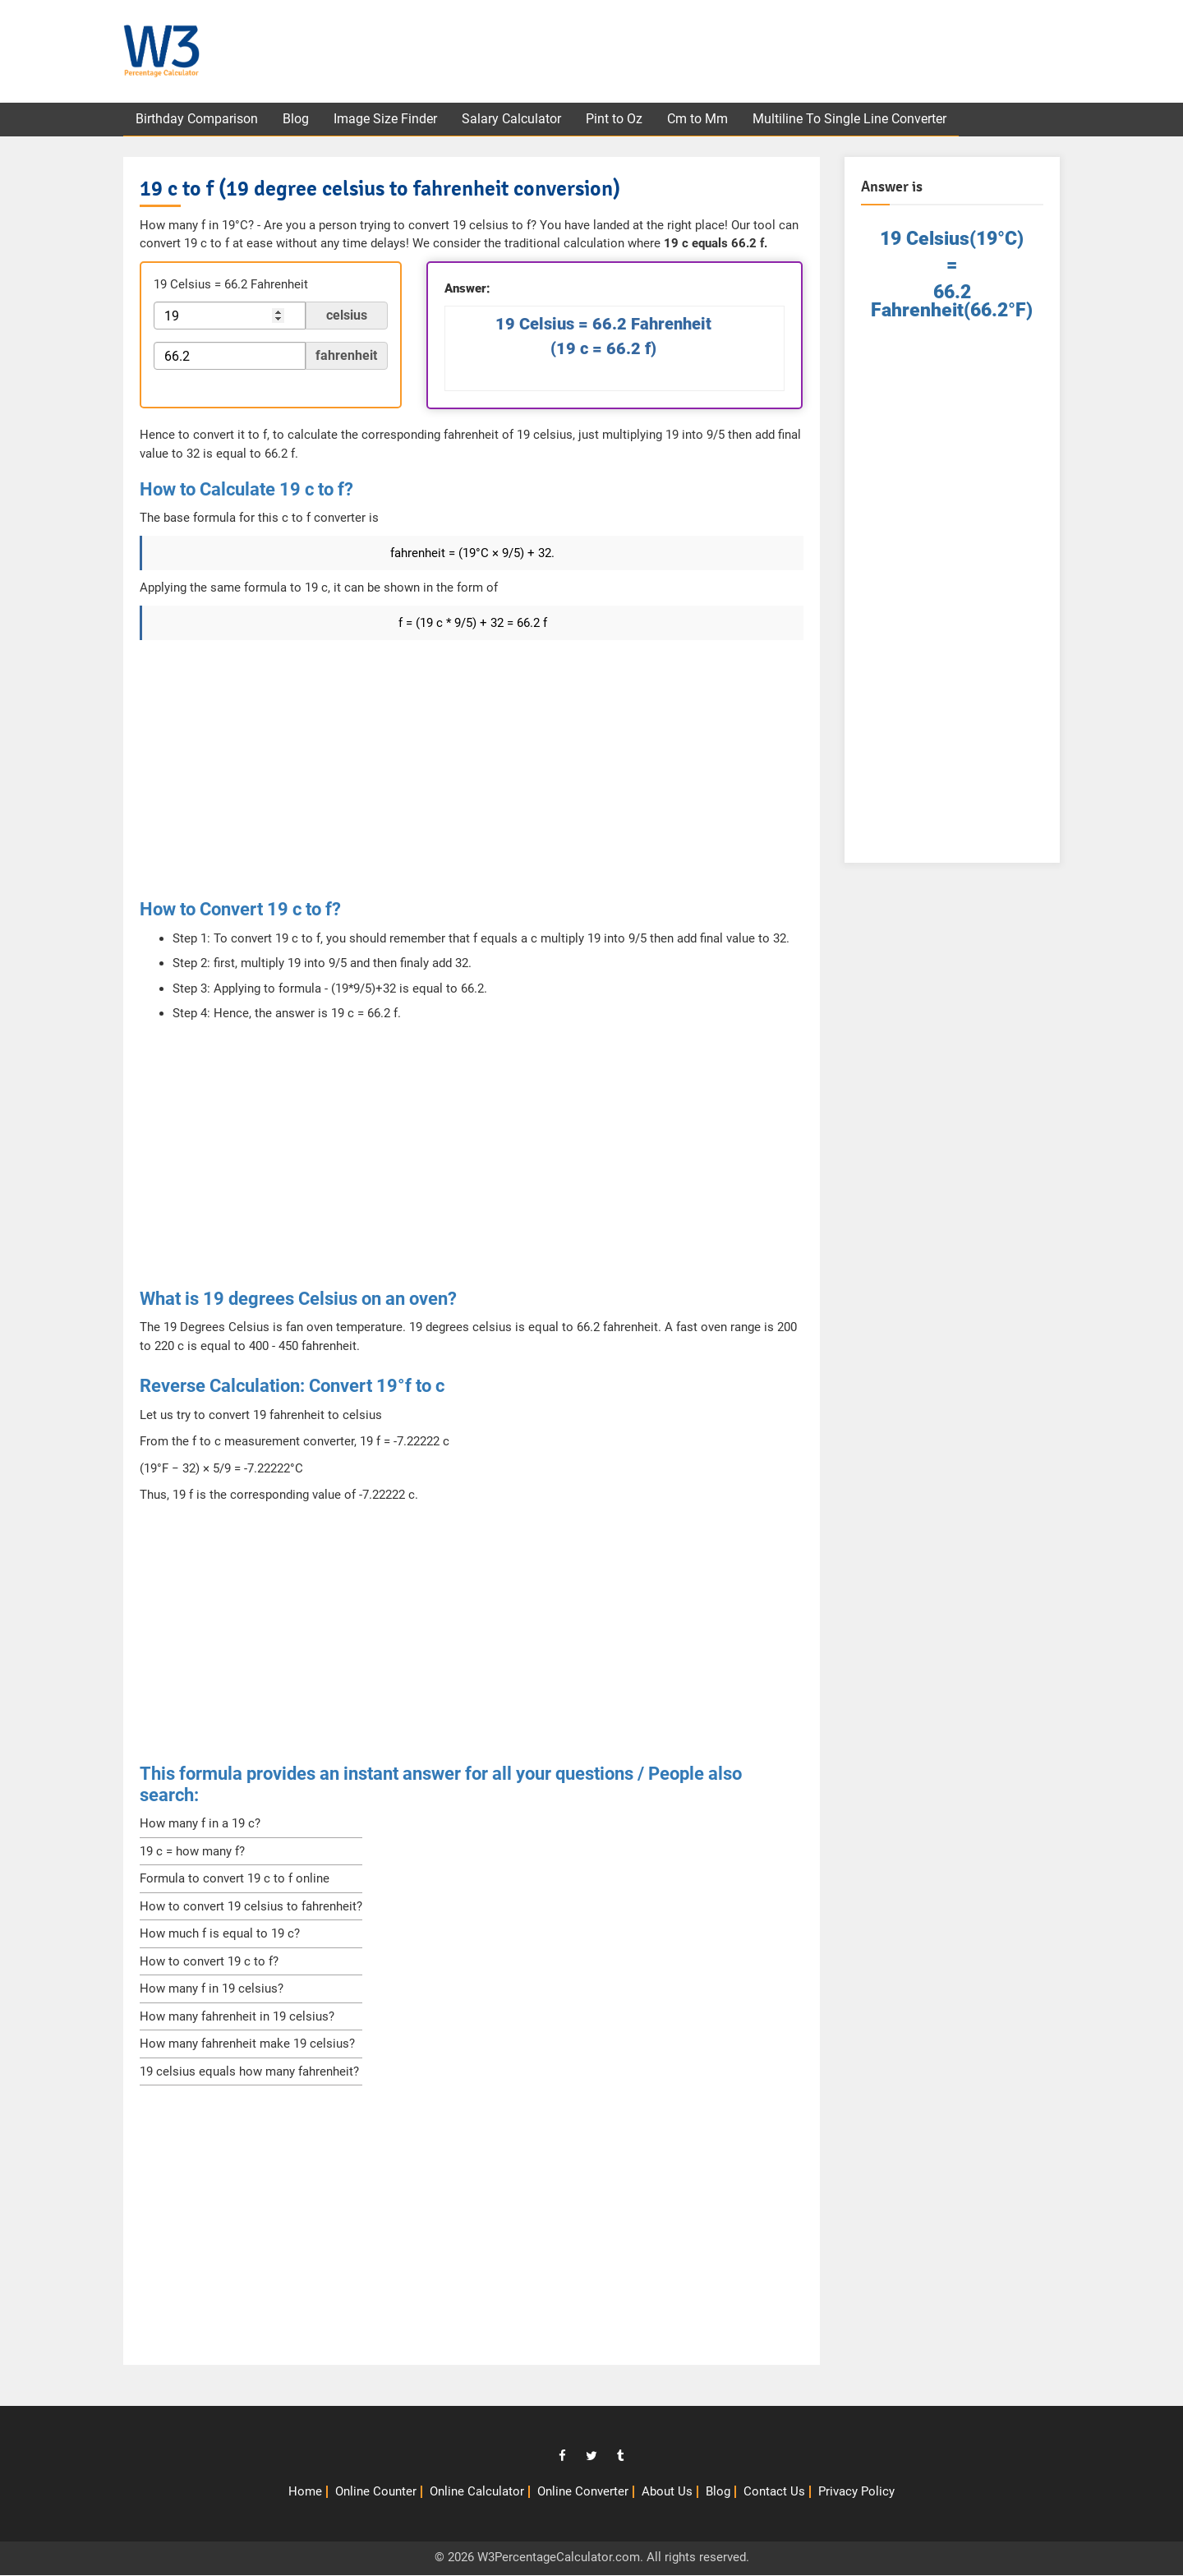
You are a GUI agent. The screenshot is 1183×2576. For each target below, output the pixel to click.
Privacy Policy (856, 2492)
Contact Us (774, 2492)
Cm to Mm (706, 119)
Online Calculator (477, 2492)
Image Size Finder (389, 119)
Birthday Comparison (197, 119)
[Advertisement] (773, 53)
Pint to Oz (621, 119)
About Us (667, 2492)
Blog (298, 119)
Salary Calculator (517, 119)
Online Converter (582, 2492)
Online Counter (376, 2492)
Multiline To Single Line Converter (860, 119)
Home (305, 2492)
